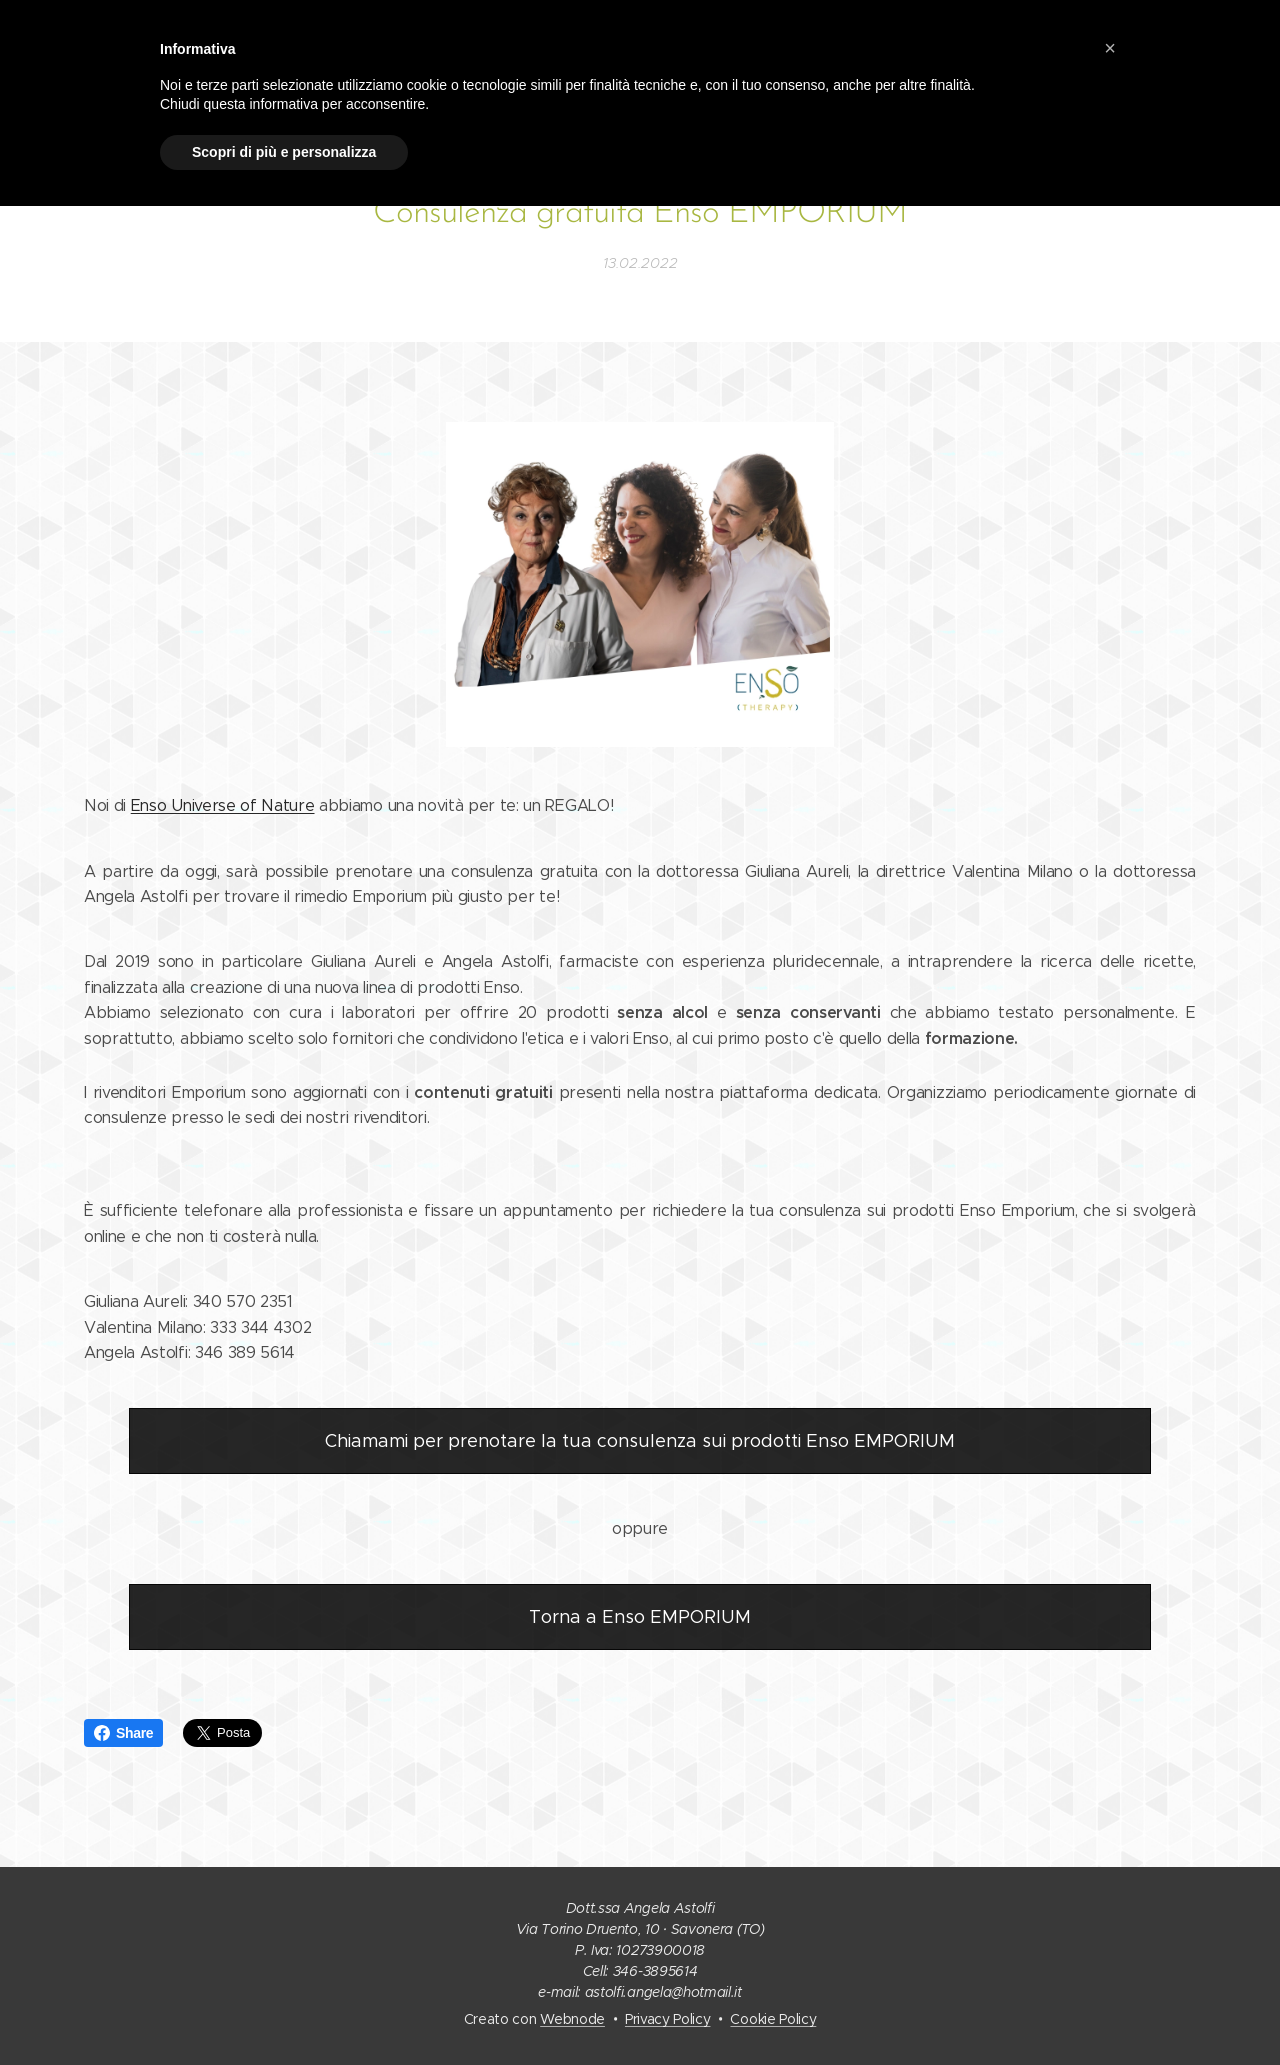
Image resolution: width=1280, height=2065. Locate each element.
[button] (1110, 48)
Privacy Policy (668, 2019)
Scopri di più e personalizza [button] (284, 152)
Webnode (572, 2019)
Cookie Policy (773, 2019)
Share (123, 1733)
